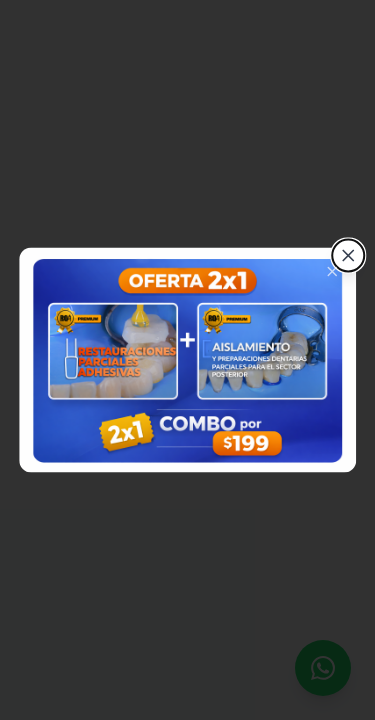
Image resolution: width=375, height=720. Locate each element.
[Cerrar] (348, 256)
